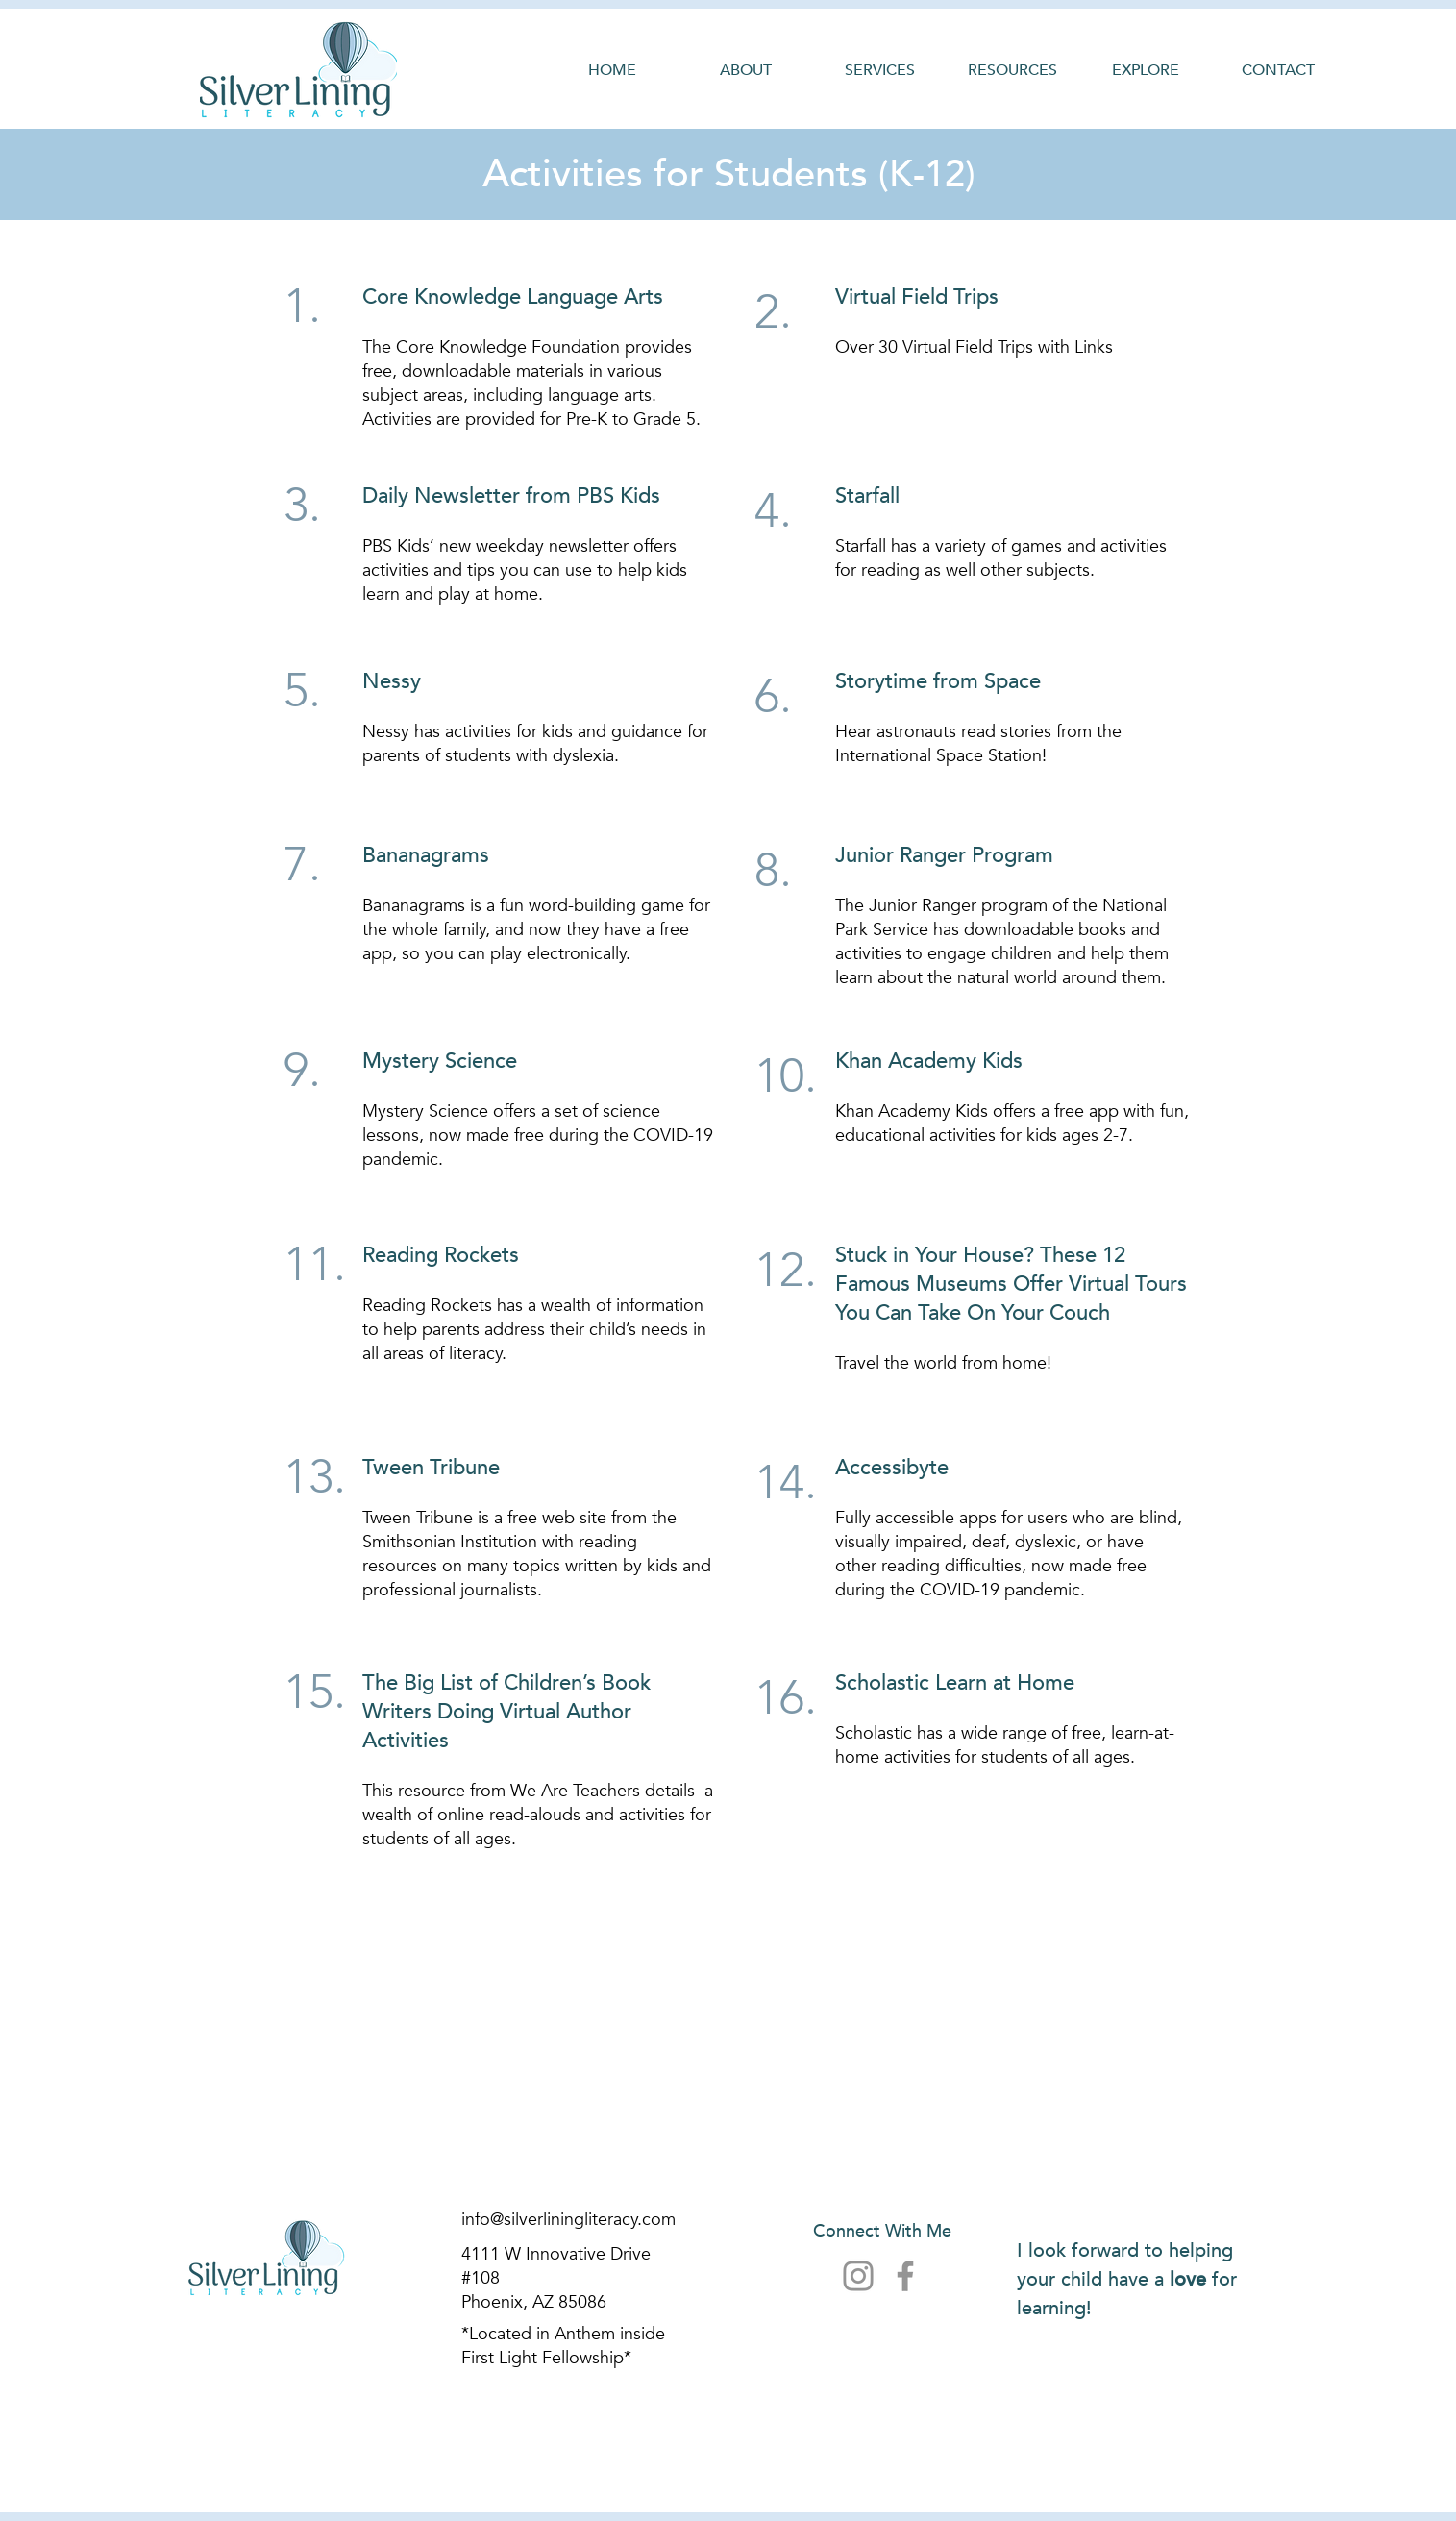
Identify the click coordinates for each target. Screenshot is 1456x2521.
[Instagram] (858, 2276)
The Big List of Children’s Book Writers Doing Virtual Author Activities (506, 1711)
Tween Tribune (431, 1467)
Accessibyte (892, 1467)
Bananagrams (425, 855)
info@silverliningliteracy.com (568, 2220)
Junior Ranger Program (944, 855)
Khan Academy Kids (929, 1061)
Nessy (391, 681)
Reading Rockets (440, 1255)
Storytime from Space (938, 681)
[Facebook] (905, 2276)
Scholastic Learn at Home (954, 1682)
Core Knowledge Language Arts (512, 297)
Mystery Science (439, 1061)
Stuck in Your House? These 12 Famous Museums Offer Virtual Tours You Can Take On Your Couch (1011, 1284)
